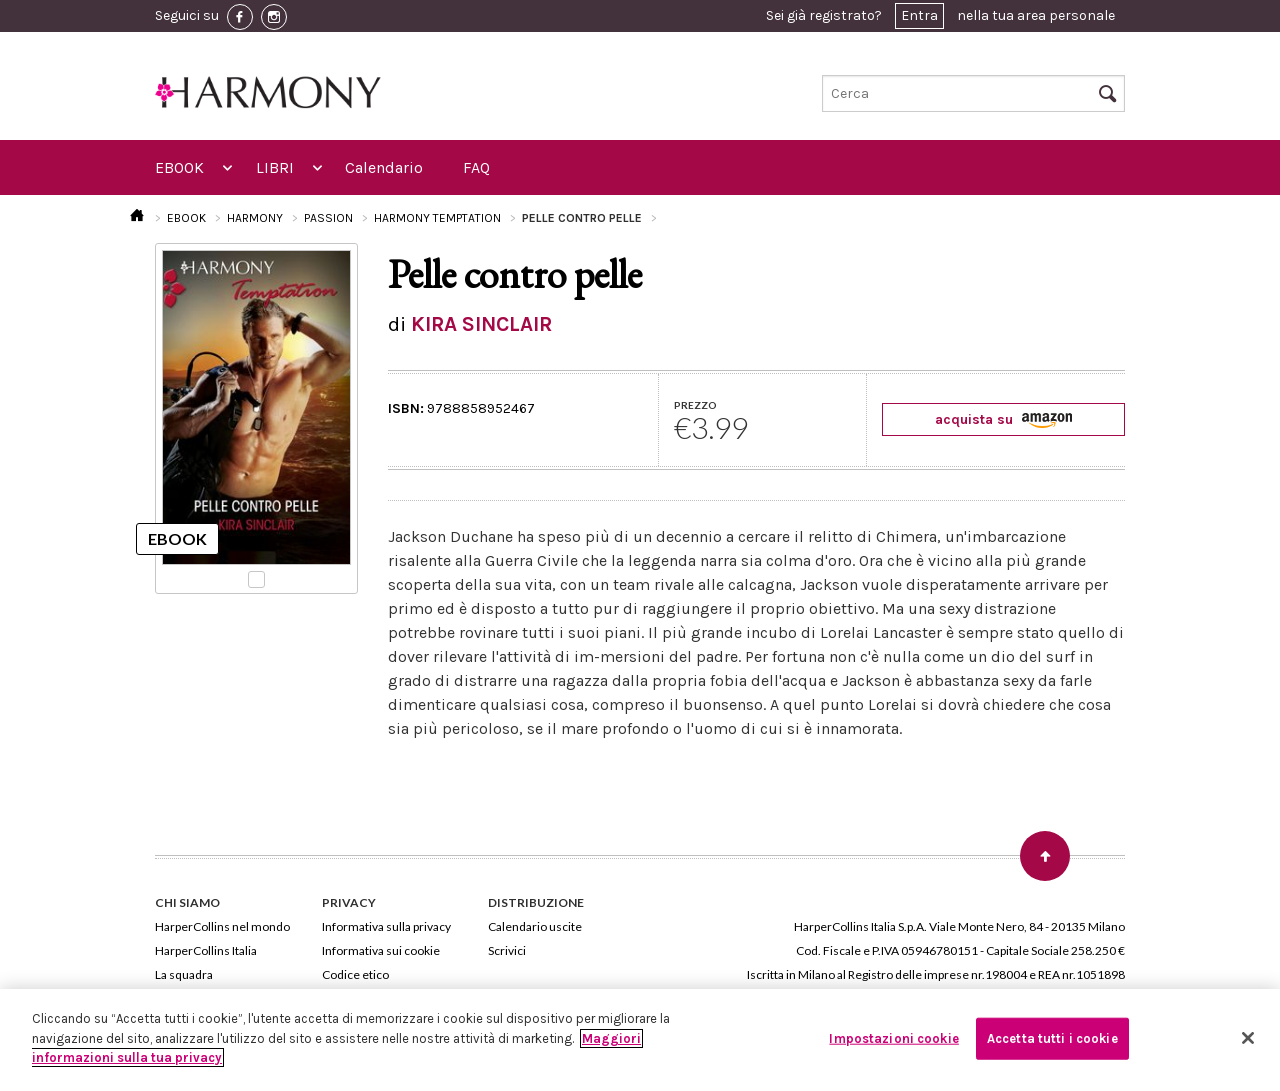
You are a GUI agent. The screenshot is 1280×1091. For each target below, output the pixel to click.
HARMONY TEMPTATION (437, 218)
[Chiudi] (1248, 1038)
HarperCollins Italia (206, 950)
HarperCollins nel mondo (222, 926)
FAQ (476, 167)
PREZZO (695, 405)
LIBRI (275, 167)
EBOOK (179, 167)
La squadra (184, 974)
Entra (919, 15)
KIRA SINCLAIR (481, 324)
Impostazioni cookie (893, 1038)
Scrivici (507, 950)
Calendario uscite (535, 926)
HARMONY (255, 218)
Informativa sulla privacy (386, 926)
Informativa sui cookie (381, 950)
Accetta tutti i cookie (1052, 1038)
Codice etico (355, 974)
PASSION (328, 218)
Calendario (384, 167)
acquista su (1003, 419)
